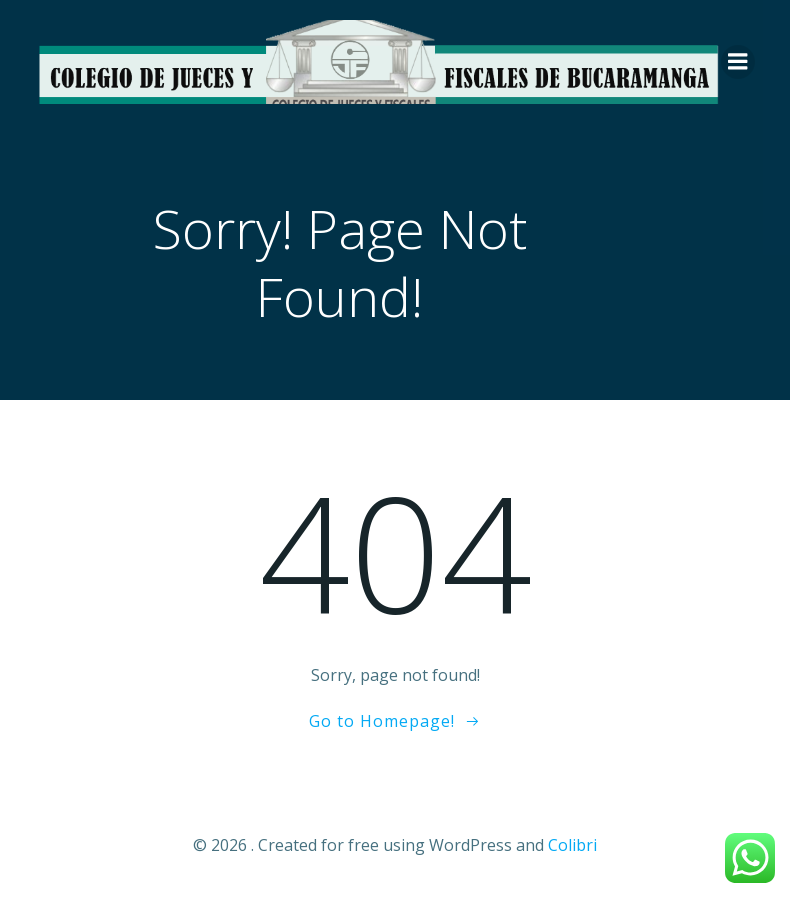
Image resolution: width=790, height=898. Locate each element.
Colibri (572, 845)
